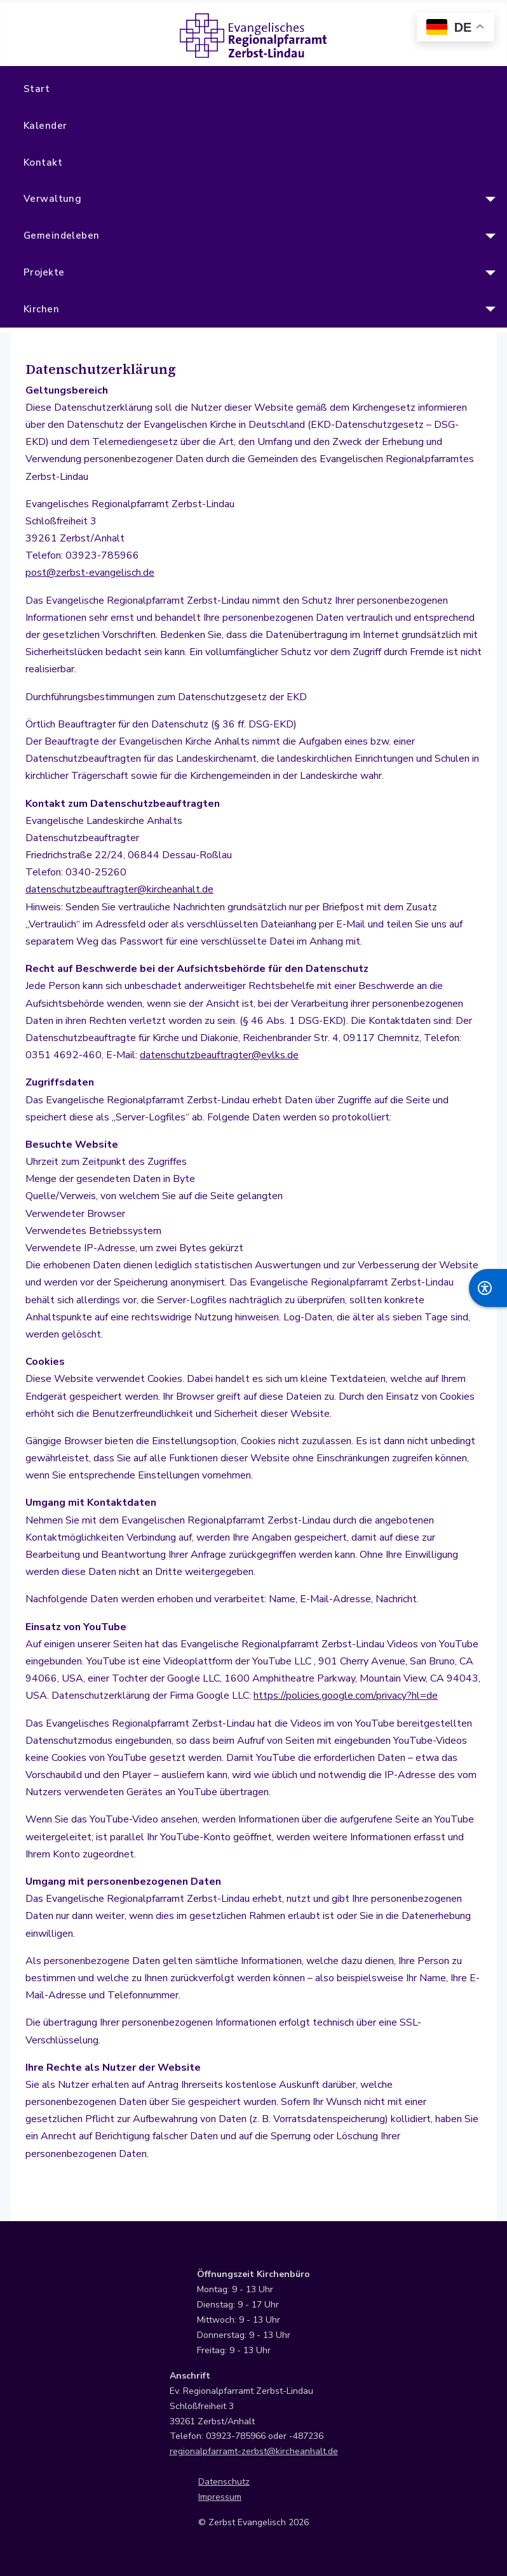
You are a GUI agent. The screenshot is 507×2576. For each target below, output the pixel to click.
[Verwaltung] (488, 199)
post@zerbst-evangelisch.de (89, 573)
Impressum (219, 2497)
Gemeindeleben (62, 235)
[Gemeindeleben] (488, 236)
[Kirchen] (488, 309)
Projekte (44, 272)
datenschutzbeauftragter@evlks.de (219, 1055)
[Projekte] (488, 273)
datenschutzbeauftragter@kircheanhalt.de (119, 889)
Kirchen (41, 309)
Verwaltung (53, 198)
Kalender (45, 125)
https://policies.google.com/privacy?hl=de (346, 1696)
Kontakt (43, 162)
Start (37, 89)
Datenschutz (224, 2482)
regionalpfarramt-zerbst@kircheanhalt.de (254, 2451)
